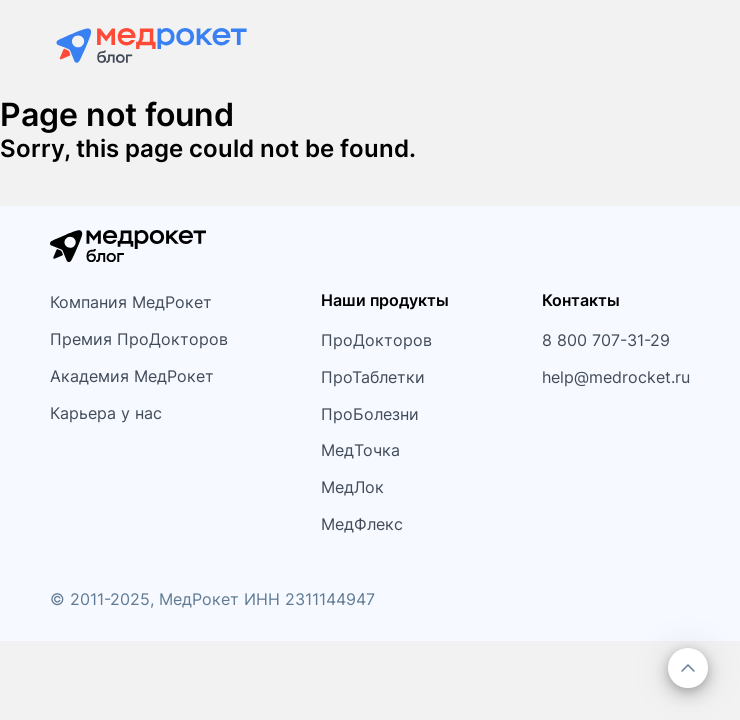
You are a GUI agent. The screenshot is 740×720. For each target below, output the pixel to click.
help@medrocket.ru (616, 377)
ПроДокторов (376, 340)
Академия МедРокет (132, 376)
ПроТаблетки (373, 377)
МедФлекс (362, 524)
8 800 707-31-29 (606, 340)
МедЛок (352, 487)
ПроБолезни (370, 414)
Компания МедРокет (131, 302)
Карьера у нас (106, 413)
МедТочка (360, 450)
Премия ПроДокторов (139, 339)
